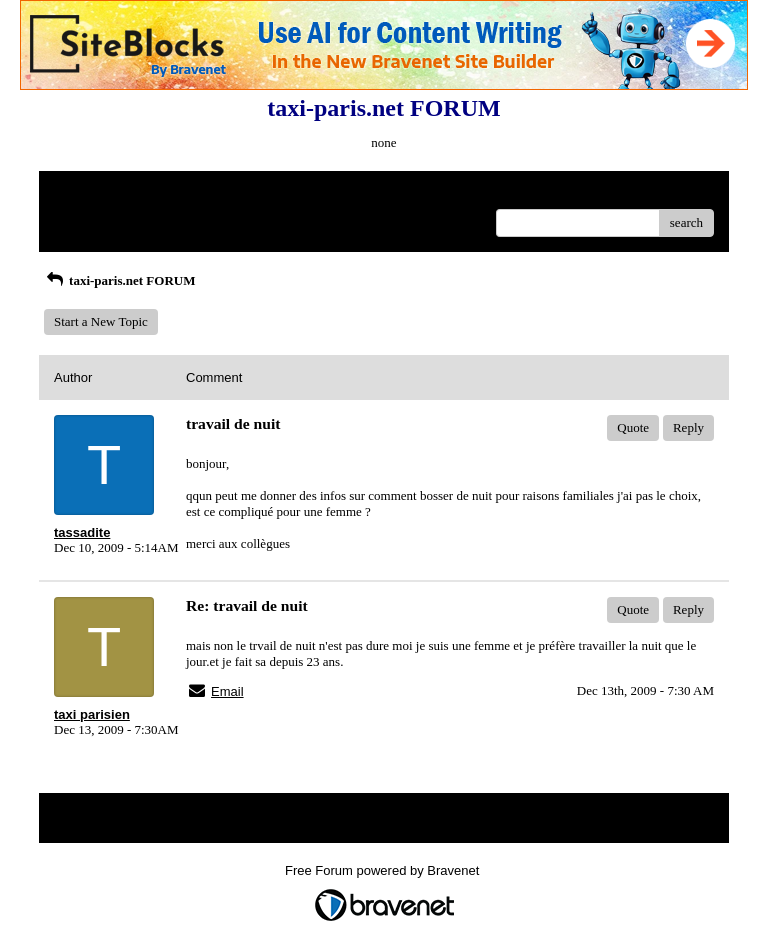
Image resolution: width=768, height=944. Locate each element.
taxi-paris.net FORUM (119, 280)
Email (227, 691)
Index (179, 193)
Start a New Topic (101, 321)
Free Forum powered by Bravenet (384, 870)
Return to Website (100, 193)
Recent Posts (87, 216)
